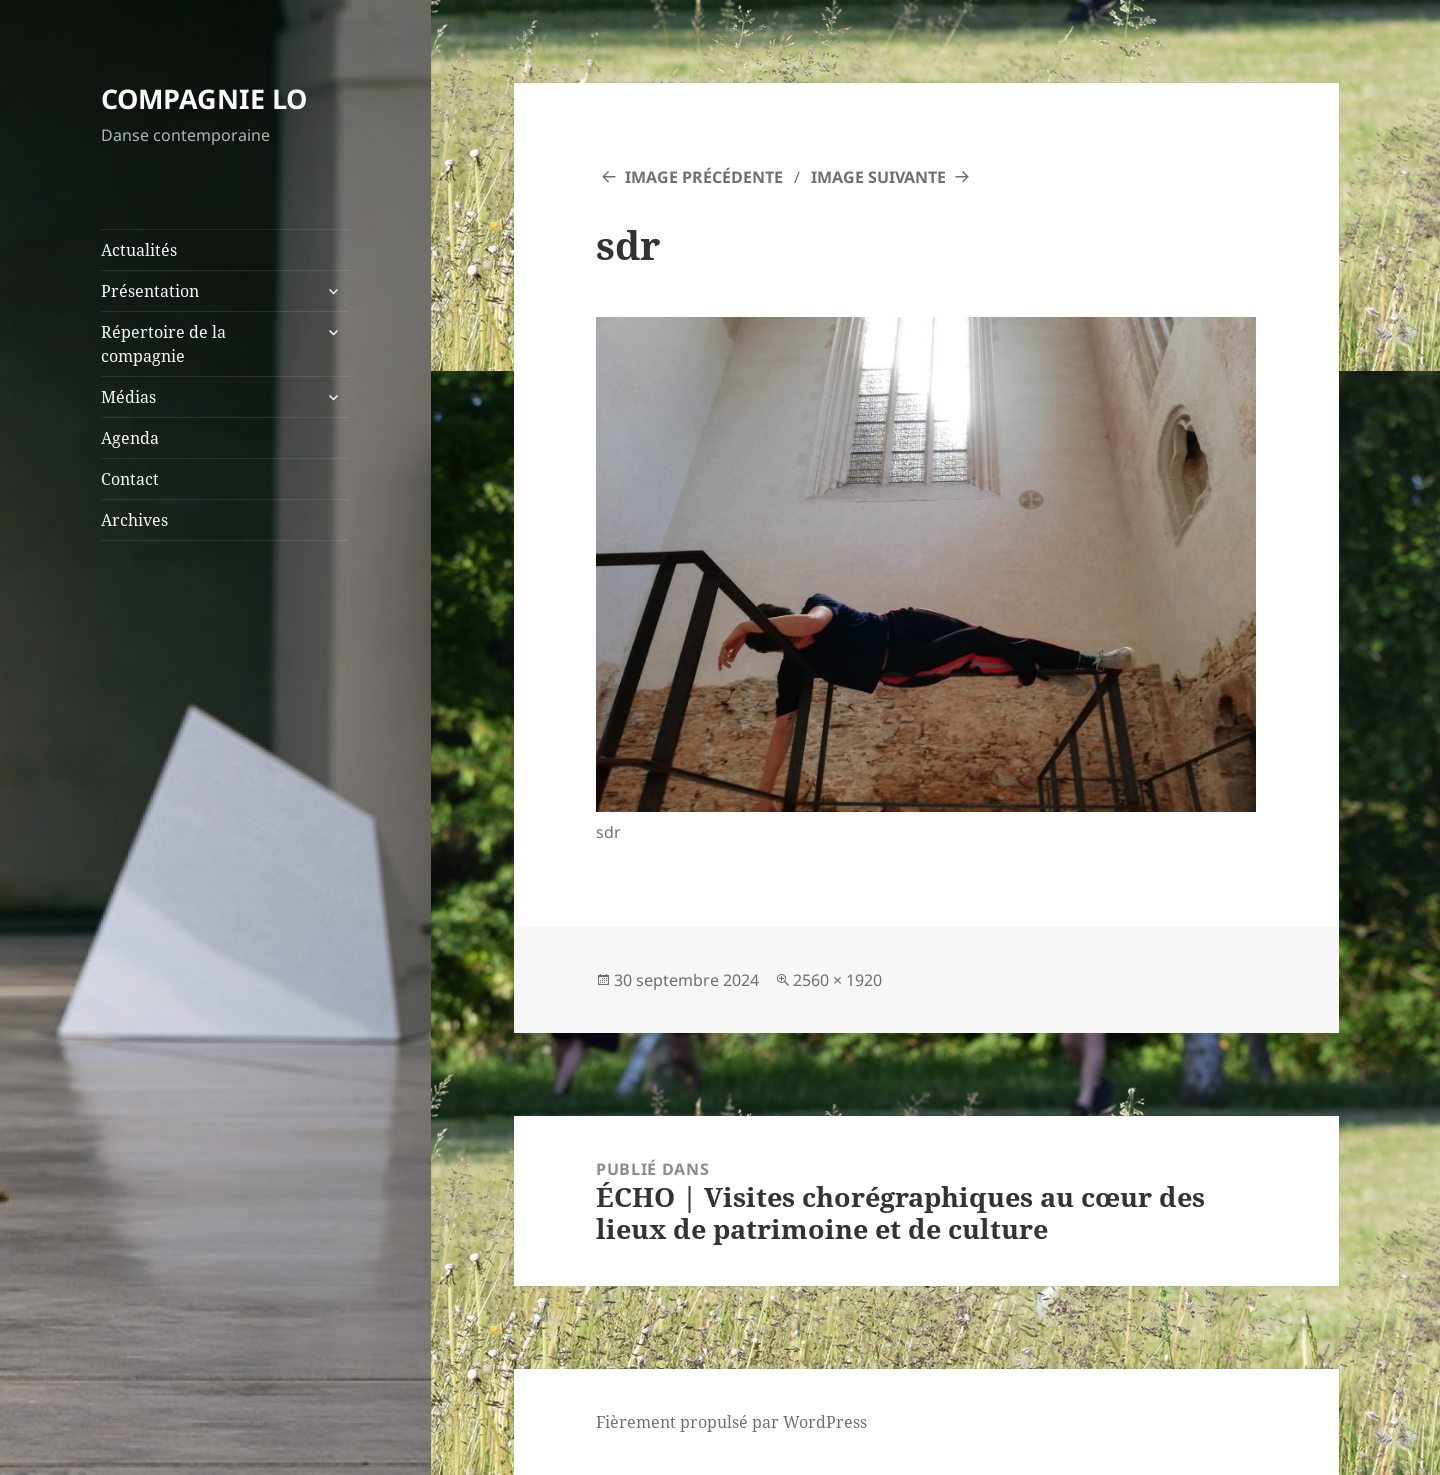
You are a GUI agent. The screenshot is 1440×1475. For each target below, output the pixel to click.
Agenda (130, 438)
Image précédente (704, 177)
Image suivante (878, 177)
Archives (134, 520)
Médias (128, 397)
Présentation (150, 291)
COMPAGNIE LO (204, 98)
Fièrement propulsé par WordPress (731, 1422)
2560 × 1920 (837, 980)
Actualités (139, 250)
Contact (130, 479)
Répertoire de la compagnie (163, 344)
